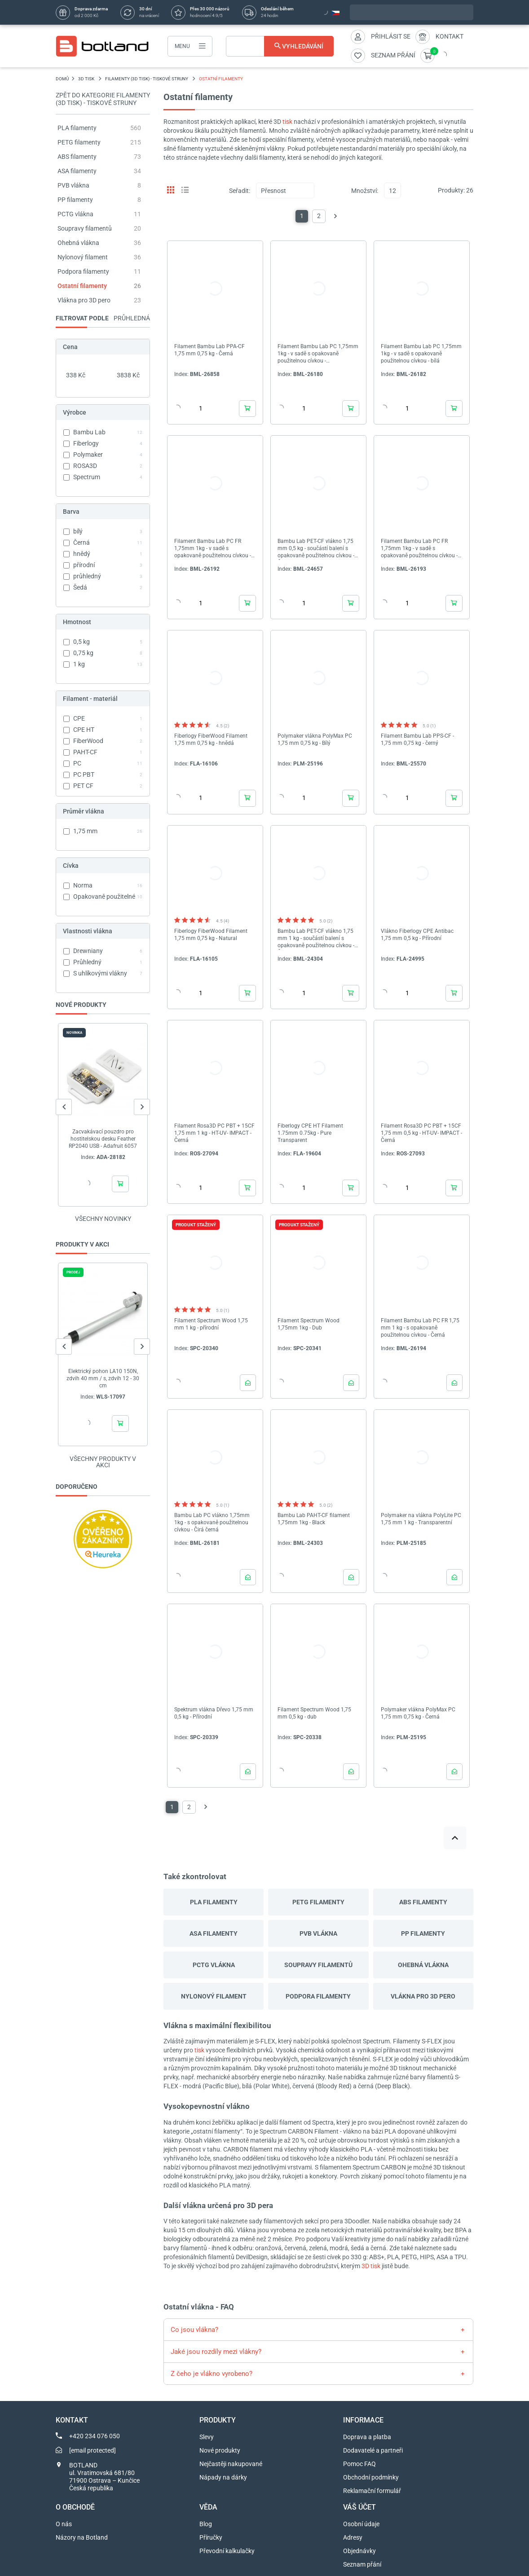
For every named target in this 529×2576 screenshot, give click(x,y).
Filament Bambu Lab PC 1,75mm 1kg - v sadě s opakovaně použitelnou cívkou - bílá (421, 353)
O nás (64, 2524)
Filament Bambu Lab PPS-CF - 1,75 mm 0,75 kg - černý (417, 739)
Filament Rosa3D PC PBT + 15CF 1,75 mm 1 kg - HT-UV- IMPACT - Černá (214, 1133)
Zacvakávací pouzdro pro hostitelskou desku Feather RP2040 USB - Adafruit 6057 (103, 1138)
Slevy (206, 2436)
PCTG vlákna (75, 214)
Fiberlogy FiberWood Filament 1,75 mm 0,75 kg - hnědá (210, 739)
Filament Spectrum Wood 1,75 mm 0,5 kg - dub (314, 1713)
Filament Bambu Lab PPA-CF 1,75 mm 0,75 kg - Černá (209, 350)
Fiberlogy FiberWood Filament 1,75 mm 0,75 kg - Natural (210, 934)
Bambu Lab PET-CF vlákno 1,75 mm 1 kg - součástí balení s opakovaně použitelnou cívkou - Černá (316, 938)
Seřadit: (239, 190)
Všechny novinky (103, 1218)
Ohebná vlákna (78, 242)
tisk (287, 121)
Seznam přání (362, 2564)
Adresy (352, 2537)
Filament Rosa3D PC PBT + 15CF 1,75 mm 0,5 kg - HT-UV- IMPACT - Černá (421, 1133)
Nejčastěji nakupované (230, 2463)
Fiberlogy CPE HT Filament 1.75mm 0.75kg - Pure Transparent (310, 1133)
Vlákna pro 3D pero (83, 300)
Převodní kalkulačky (227, 2550)
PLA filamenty (77, 127)
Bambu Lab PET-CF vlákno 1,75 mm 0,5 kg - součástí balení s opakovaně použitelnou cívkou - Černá (316, 548)
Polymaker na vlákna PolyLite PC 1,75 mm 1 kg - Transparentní (421, 1519)
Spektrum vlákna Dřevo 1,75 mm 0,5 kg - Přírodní (213, 1713)
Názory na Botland (82, 2537)
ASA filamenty (77, 171)
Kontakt (449, 36)
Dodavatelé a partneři (373, 2450)
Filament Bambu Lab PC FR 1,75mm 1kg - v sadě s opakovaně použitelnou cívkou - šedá (419, 548)
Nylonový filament (82, 257)
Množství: (364, 190)
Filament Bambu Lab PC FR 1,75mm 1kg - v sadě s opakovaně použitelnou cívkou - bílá (212, 548)
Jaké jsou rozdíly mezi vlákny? (216, 2352)
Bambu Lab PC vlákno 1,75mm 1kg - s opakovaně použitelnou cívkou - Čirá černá (212, 1522)
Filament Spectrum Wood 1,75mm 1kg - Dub (308, 1324)
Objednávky (359, 2550)
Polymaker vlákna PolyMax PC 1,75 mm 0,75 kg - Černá (418, 1713)
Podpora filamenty (83, 271)
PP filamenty (75, 199)
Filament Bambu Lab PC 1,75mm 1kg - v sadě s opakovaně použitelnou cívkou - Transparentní (318, 353)
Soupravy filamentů (84, 228)
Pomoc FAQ (359, 2463)
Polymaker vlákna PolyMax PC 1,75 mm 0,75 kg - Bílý (315, 739)
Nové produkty (219, 2450)
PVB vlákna (73, 185)
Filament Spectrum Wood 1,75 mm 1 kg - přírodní (211, 1324)
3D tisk (370, 2266)
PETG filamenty (79, 142)
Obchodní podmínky (371, 2477)
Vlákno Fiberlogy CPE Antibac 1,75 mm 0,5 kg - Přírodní (417, 934)
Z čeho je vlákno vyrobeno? (211, 2374)
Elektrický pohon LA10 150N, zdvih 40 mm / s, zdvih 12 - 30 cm (102, 1378)
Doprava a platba (367, 2436)
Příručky (210, 2537)
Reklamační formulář (372, 2490)
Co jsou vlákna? (194, 2330)
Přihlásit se (390, 36)
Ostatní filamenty (82, 285)
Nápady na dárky (223, 2477)
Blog (205, 2524)
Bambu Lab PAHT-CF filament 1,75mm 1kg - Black (314, 1519)
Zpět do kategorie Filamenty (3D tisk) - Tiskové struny (103, 99)
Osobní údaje (361, 2524)
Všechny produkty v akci (103, 1462)
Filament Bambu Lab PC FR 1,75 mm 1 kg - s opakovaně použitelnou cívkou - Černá (420, 1327)
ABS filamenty (77, 156)
